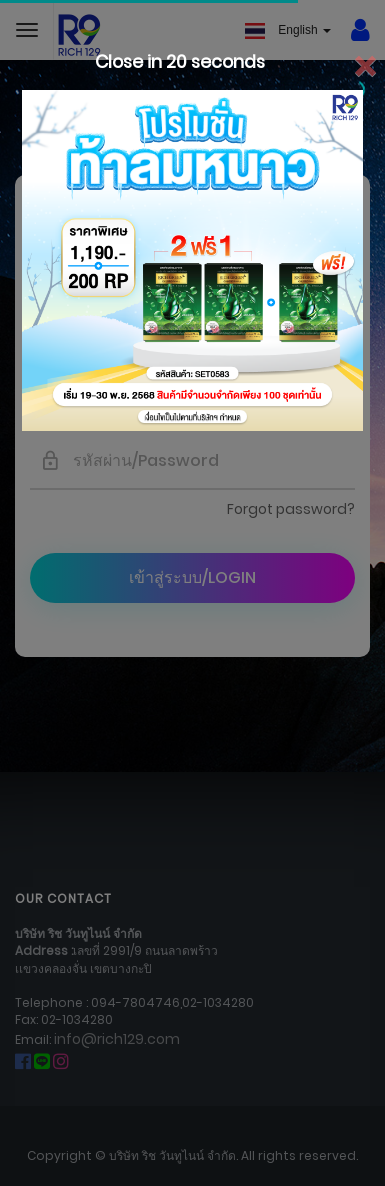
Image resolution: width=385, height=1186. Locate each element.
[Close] (364, 67)
